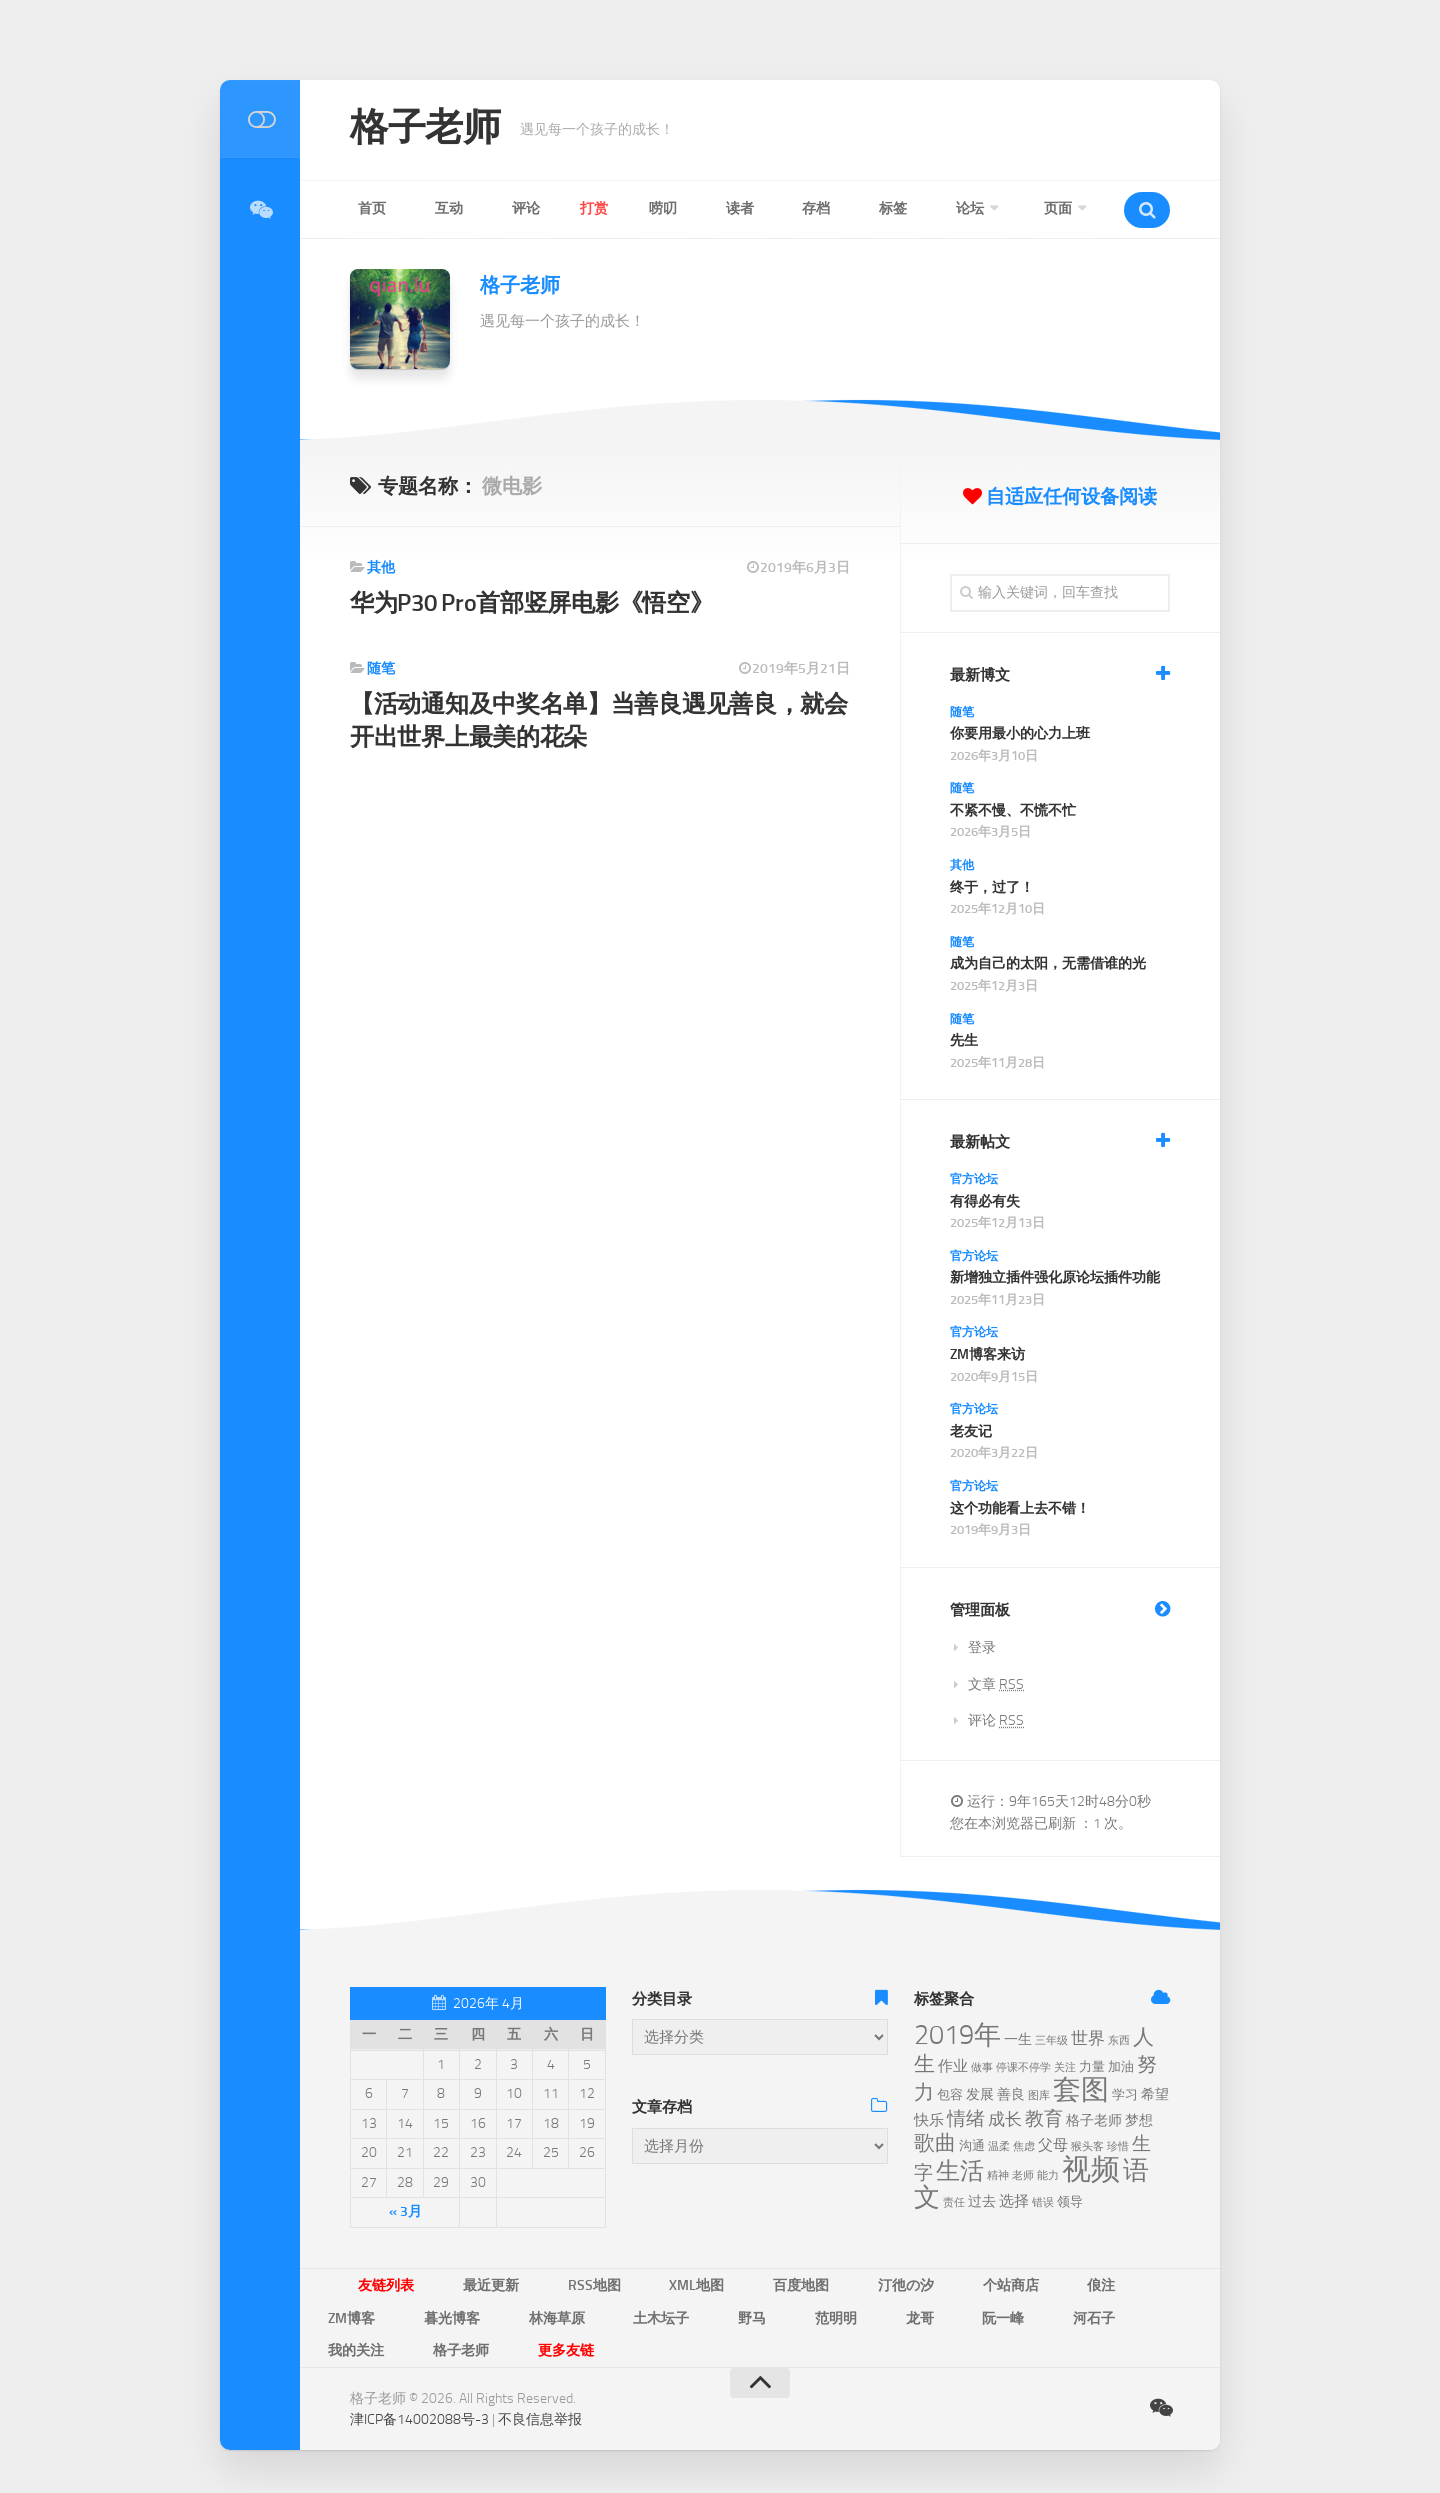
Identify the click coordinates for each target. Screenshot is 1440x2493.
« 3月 (405, 2211)
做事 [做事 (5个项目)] (982, 2067)
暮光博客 (1111, 2283)
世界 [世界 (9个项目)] (1088, 2038)
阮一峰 (701, 2313)
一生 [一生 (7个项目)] (1018, 2039)
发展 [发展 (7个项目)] (980, 2094)
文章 (996, 1684)
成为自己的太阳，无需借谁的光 (1048, 963)
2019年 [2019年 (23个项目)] (957, 2035)
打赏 (538, 208)
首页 (364, 208)
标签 (770, 208)
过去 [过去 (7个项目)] (982, 2201)
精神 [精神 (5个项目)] (998, 2175)
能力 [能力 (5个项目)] (1048, 2175)
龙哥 (636, 2313)
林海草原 (348, 2313)
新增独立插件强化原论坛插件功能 (1055, 1277)
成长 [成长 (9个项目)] (1005, 2119)
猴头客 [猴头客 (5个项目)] (1087, 2146)
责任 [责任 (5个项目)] (954, 2202)
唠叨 (596, 208)
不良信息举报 (540, 2382)
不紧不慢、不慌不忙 (1013, 810)
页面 (900, 208)
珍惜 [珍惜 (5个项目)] (1118, 2146)
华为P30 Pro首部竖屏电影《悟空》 (538, 602)
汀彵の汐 (804, 2283)
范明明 (571, 2313)
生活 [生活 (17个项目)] (960, 2171)
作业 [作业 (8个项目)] (953, 2066)
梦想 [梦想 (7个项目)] (1139, 2120)
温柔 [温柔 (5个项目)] (999, 2146)
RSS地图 (548, 2283)
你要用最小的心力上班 (1020, 733)
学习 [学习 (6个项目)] (1125, 2094)
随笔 (381, 668)
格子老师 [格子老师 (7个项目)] (1094, 2120)
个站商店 (890, 2283)
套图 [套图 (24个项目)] (1081, 2089)
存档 (712, 208)
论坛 (828, 208)
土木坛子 (434, 2313)
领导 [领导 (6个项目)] (1070, 2201)
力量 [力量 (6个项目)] (1092, 2066)
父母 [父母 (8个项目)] (1053, 2145)
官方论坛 (974, 1179)
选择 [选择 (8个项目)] (1014, 2201)
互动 (422, 208)
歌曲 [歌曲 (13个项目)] (935, 2143)
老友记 (971, 1431)
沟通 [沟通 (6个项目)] (972, 2145)
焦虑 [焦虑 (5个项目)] (1024, 2146)
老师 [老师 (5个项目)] (1023, 2175)
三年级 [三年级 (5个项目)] (1051, 2040)
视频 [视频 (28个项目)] (1091, 2169)
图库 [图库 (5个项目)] (1039, 2095)
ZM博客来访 (987, 1354)
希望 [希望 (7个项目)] (1155, 2094)
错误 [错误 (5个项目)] (1043, 2202)
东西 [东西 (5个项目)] (1119, 2040)
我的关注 (852, 2313)
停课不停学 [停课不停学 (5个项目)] (1023, 2067)
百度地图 (718, 2283)
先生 (964, 1040)
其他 (381, 567)
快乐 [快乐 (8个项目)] (929, 2120)
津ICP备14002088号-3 (419, 2382)
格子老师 (433, 130)
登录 (982, 1647)
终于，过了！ (992, 887)
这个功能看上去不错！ (1020, 1508)
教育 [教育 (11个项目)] (1044, 2118)
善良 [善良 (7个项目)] (1011, 2094)
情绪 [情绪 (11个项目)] (966, 2118)
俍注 (962, 2283)
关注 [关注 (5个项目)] (1065, 2067)
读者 (654, 208)
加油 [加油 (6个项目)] (1121, 2066)
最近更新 (464, 2283)
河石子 (773, 2313)
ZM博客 (1029, 2283)
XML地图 (632, 2283)
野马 (506, 2313)
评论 (480, 208)
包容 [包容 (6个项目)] (950, 2094)
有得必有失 (985, 1201)
